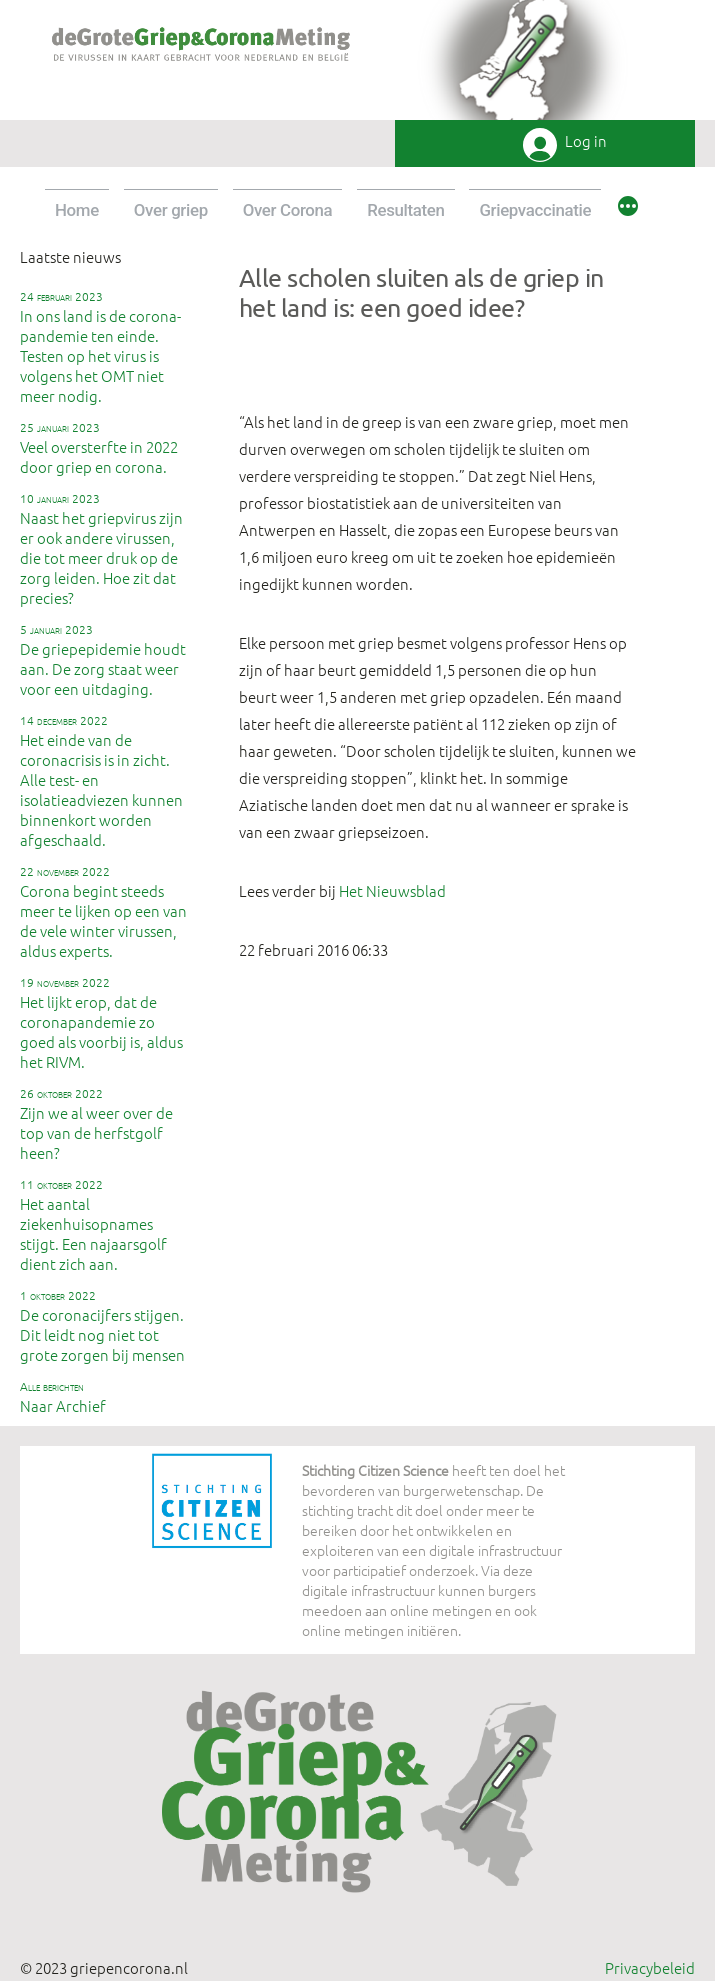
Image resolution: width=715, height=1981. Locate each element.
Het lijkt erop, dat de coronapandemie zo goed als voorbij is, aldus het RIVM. (101, 1023)
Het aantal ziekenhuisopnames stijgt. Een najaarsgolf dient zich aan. (93, 1225)
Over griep (171, 210)
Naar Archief (63, 1397)
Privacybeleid (650, 1967)
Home (77, 210)
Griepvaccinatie (535, 210)
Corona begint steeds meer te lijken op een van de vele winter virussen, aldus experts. (103, 912)
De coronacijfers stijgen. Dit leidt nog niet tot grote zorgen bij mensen (102, 1326)
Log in (586, 141)
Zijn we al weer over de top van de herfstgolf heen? (96, 1124)
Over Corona (288, 210)
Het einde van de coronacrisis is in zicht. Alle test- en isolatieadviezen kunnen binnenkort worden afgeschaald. (101, 781)
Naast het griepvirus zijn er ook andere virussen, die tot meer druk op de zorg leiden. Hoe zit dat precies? (101, 549)
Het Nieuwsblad (392, 890)
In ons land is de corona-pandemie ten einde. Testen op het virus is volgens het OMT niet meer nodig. (100, 347)
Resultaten (405, 210)
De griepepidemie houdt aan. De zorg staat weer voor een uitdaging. (103, 660)
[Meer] (628, 209)
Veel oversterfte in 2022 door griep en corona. (99, 448)
